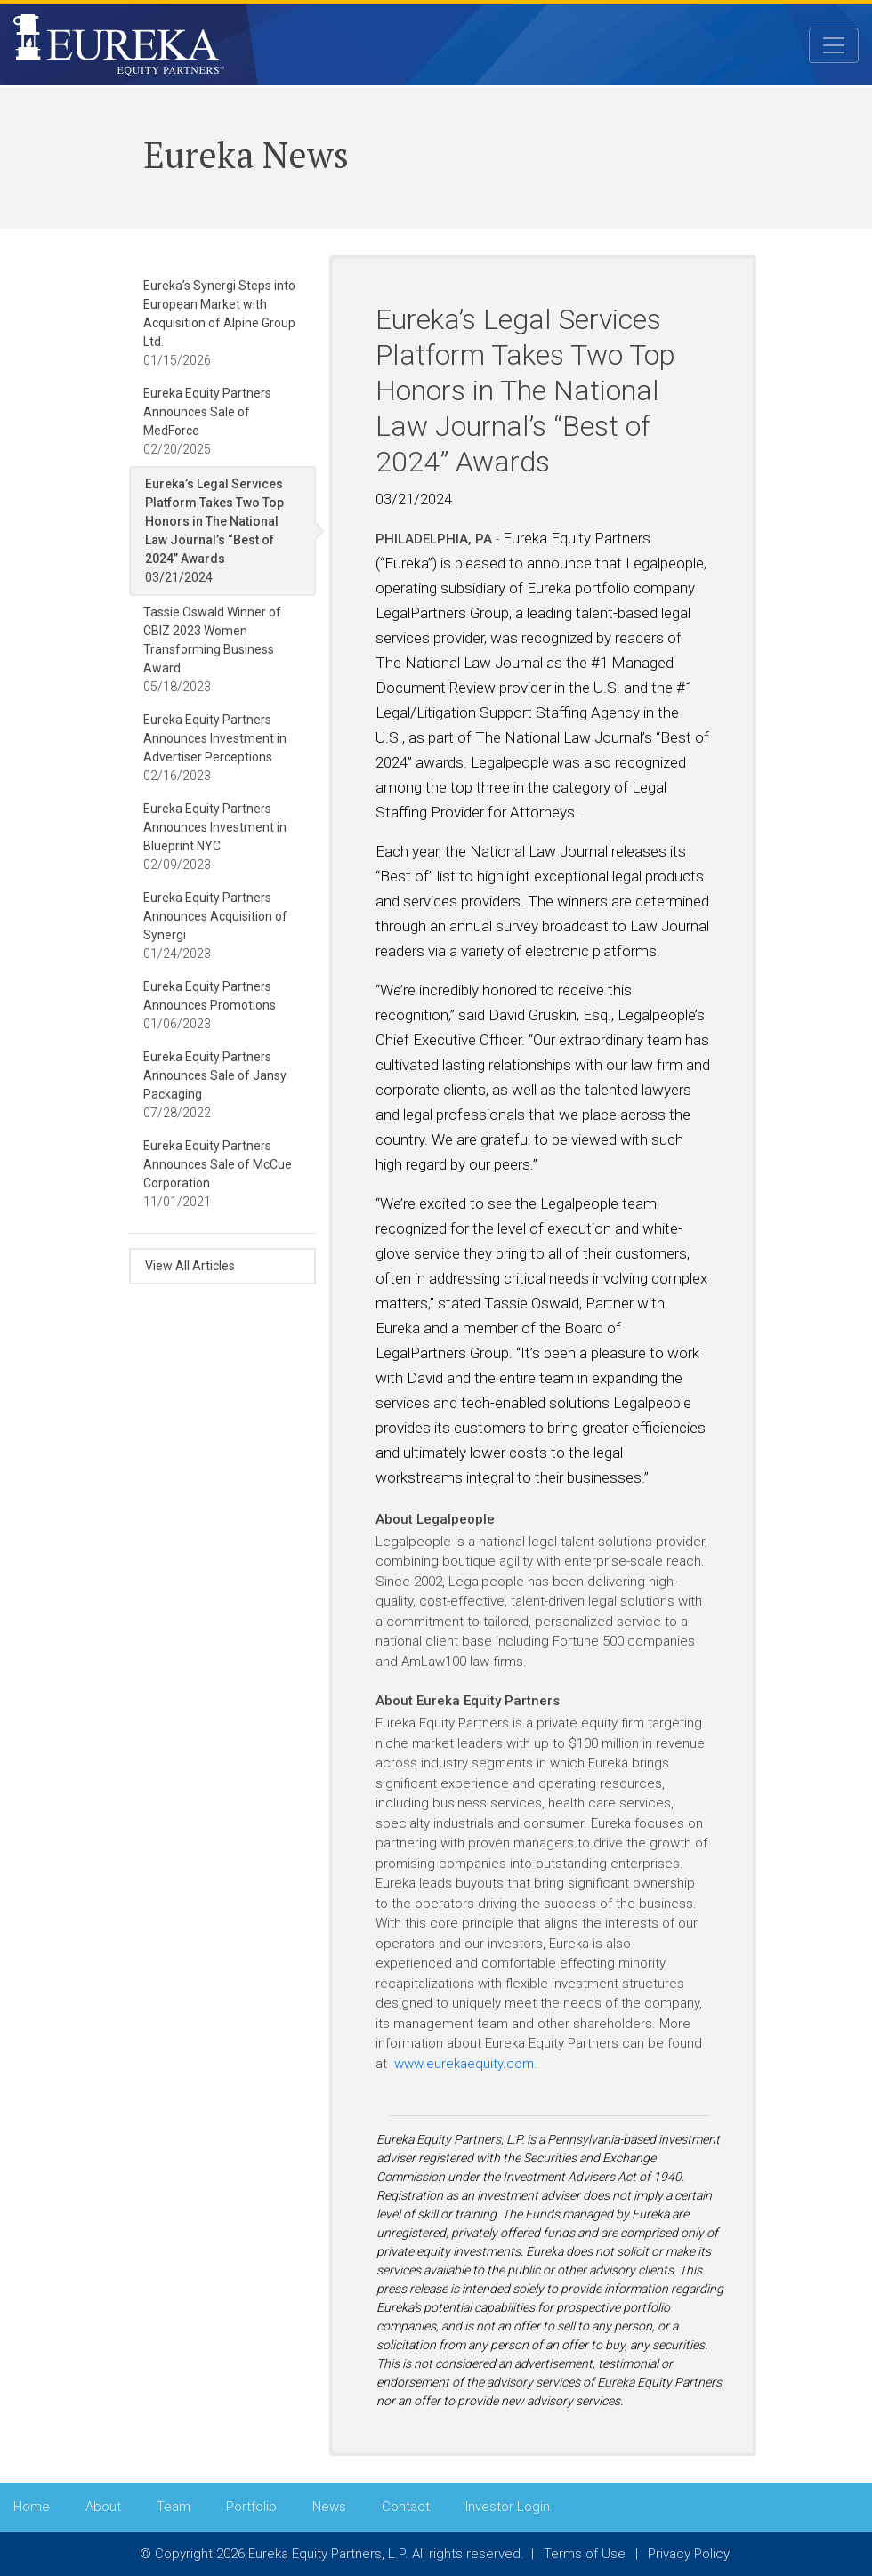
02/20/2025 (207, 421)
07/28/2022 (215, 1085)
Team (173, 2507)
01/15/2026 (219, 322)
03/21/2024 (214, 530)
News (329, 2507)
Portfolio (251, 2507)
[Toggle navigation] (834, 46)
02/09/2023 (215, 836)
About (103, 2507)
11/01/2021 (217, 1174)
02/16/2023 (215, 747)
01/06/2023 (209, 1005)
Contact (406, 2507)
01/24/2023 (215, 925)
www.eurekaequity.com (464, 2064)
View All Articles (190, 1266)
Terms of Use (585, 2554)
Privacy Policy (689, 2554)
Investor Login (507, 2507)
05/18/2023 (212, 649)
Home (31, 2507)
